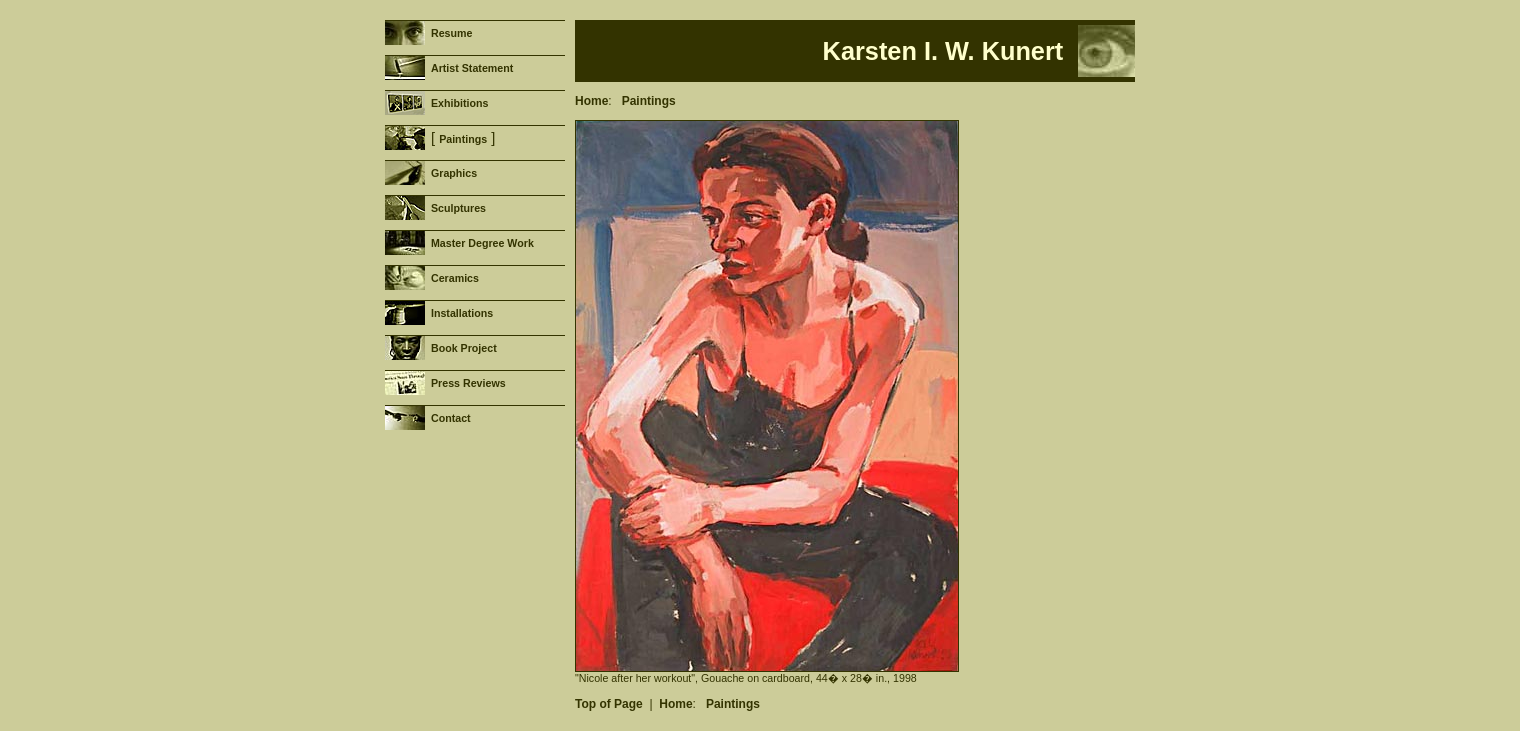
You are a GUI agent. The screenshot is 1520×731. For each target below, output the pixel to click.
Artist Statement (472, 68)
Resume (451, 33)
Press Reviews (468, 383)
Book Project (464, 348)
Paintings (463, 139)
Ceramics (455, 278)
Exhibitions (459, 103)
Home (591, 101)
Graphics (454, 173)
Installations (462, 313)
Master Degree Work (482, 243)
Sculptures (458, 208)
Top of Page (609, 704)
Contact (451, 418)
